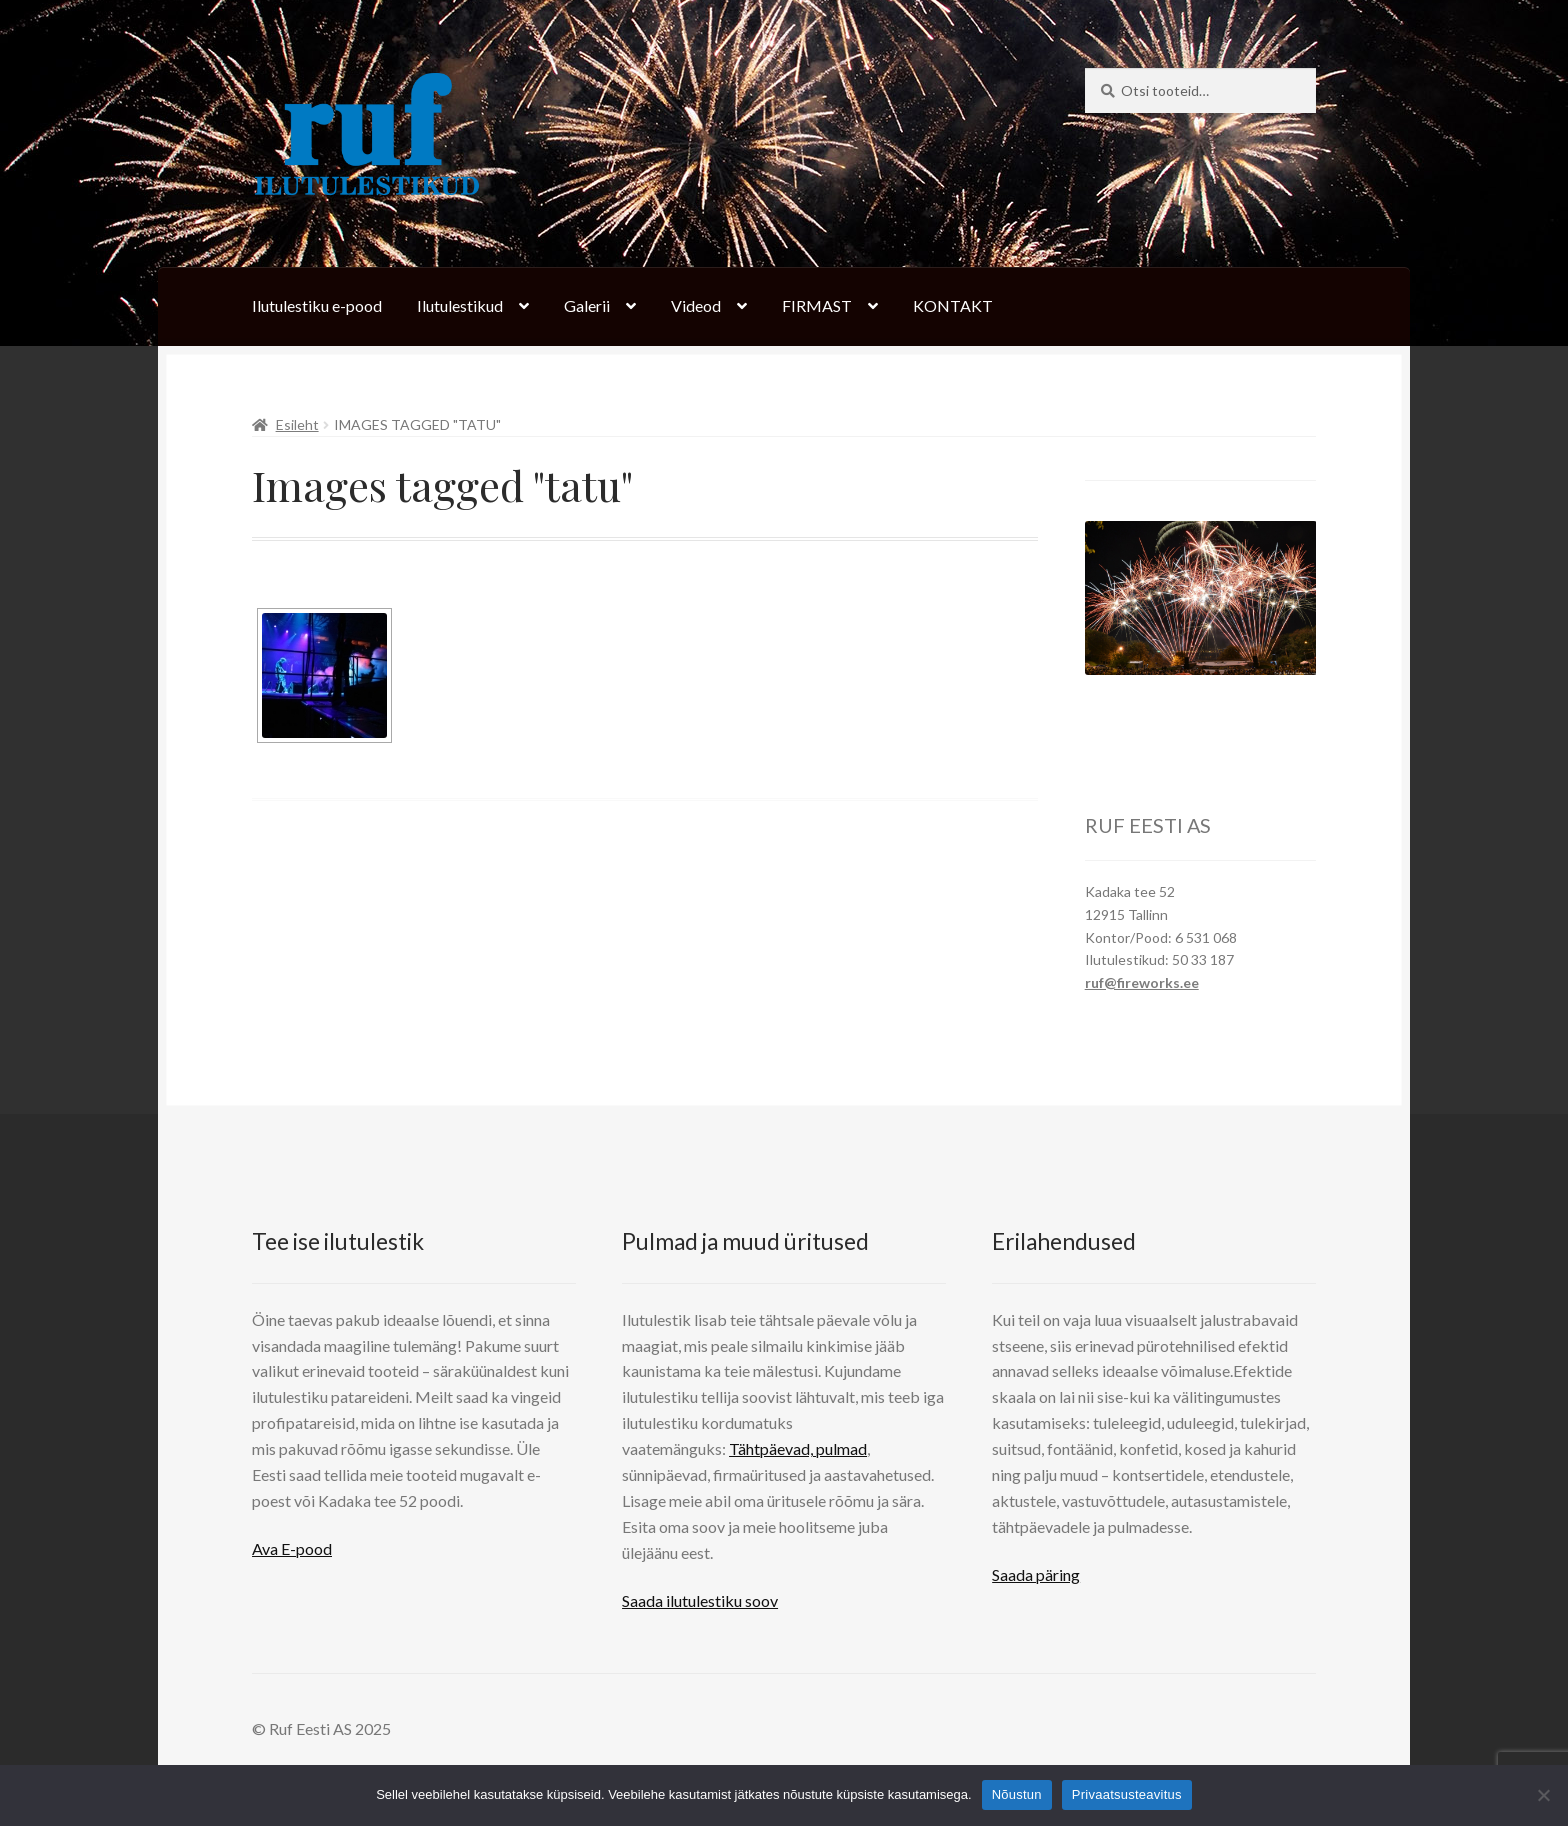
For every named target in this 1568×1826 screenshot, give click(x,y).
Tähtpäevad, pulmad (798, 1448)
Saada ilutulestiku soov (700, 1600)
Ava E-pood (292, 1548)
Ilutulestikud (460, 305)
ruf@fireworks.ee (1142, 982)
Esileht (297, 424)
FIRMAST (817, 305)
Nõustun (1017, 1794)
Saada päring (1036, 1574)
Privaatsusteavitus (1127, 1794)
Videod (696, 305)
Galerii (587, 305)
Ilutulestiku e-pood (317, 305)
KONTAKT (953, 305)
